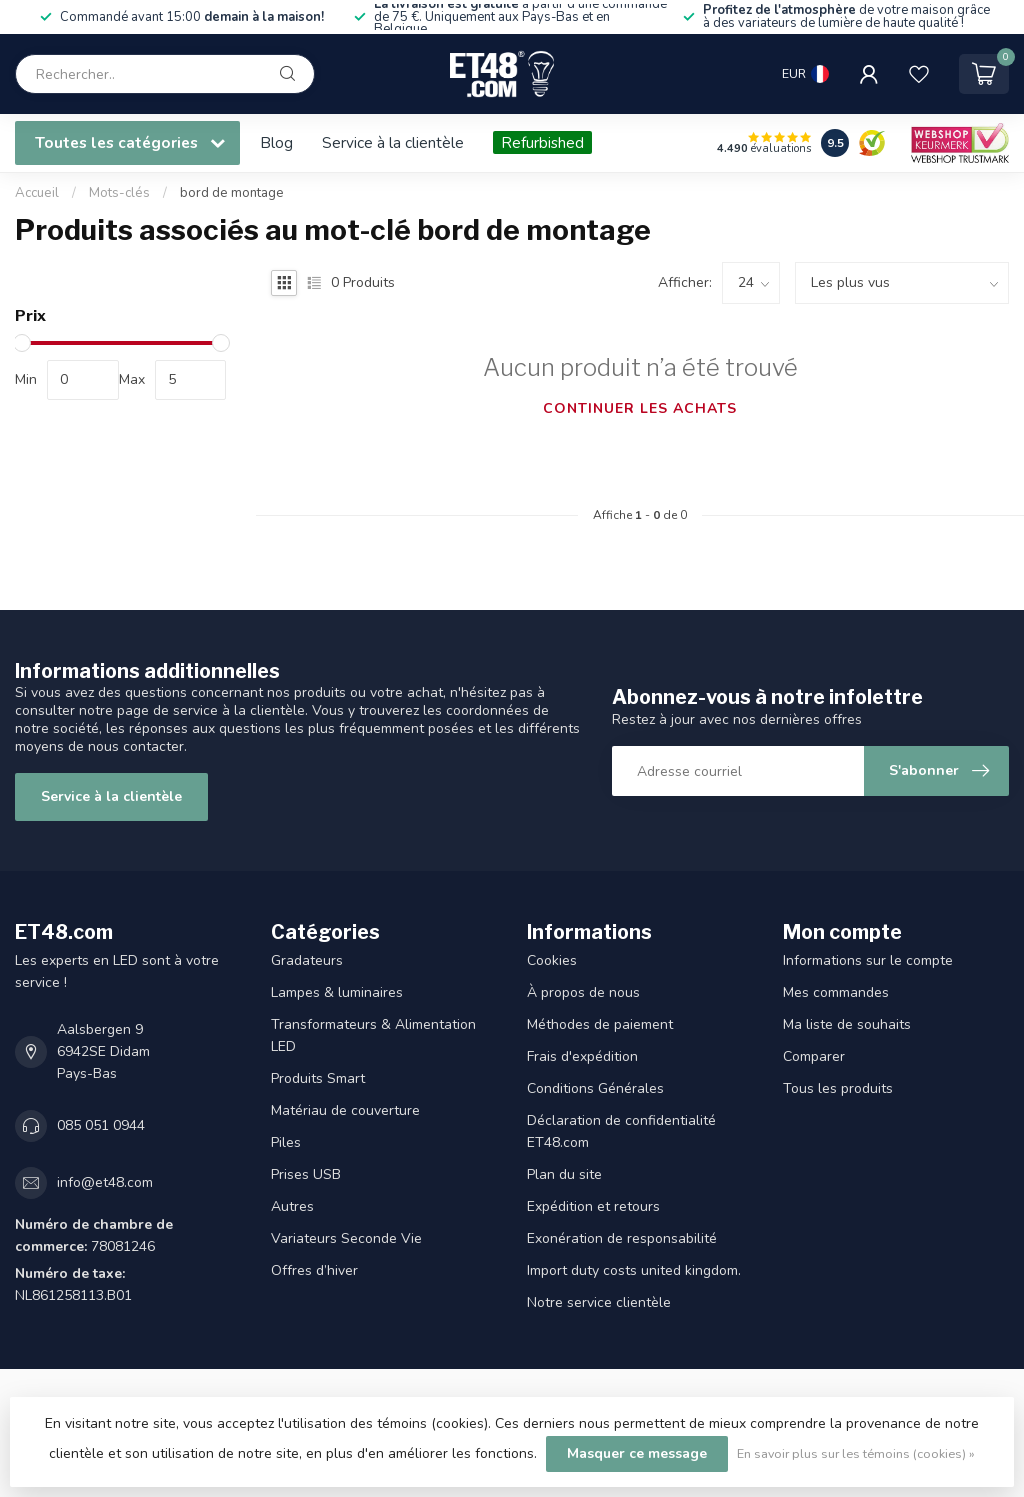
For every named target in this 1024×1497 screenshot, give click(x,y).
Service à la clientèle (393, 142)
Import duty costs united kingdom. (634, 1270)
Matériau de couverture (345, 1110)
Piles (286, 1142)
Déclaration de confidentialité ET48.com (621, 1131)
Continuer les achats (640, 408)
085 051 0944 (101, 1125)
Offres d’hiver (314, 1270)
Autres (292, 1206)
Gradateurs (307, 960)
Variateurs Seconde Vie (346, 1238)
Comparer (814, 1056)
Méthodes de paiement (600, 1024)
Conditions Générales (595, 1088)
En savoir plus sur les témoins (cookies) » (856, 1453)
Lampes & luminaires (337, 992)
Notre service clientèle (599, 1302)
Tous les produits (838, 1088)
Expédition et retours (593, 1206)
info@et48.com (105, 1182)
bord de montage (232, 193)
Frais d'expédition (582, 1056)
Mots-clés (119, 193)
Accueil (37, 193)
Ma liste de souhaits (847, 1024)
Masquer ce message (637, 1453)
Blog (276, 142)
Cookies (552, 960)
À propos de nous (583, 992)
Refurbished (542, 142)
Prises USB (306, 1174)
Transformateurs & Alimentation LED (373, 1035)
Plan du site (564, 1174)
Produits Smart (318, 1078)
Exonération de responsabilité (622, 1238)
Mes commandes (836, 992)
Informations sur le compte (868, 960)
